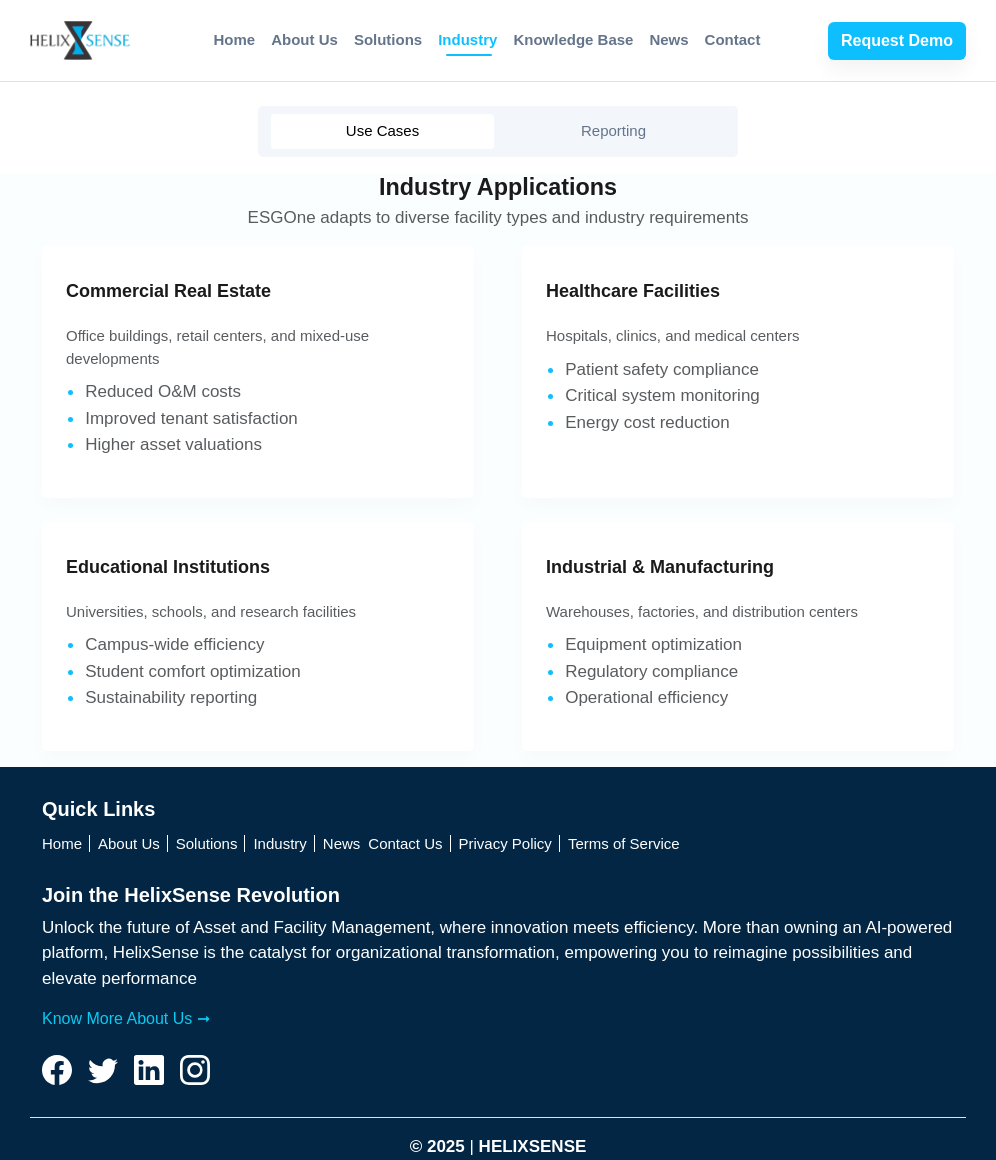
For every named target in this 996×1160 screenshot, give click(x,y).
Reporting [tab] (613, 130)
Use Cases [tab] (382, 130)
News (668, 39)
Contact (733, 39)
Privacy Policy (505, 843)
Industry (467, 39)
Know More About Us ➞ (126, 1018)
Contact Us (405, 843)
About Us (304, 39)
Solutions (388, 39)
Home (235, 39)
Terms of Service (624, 843)
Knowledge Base (573, 39)
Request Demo (897, 40)
